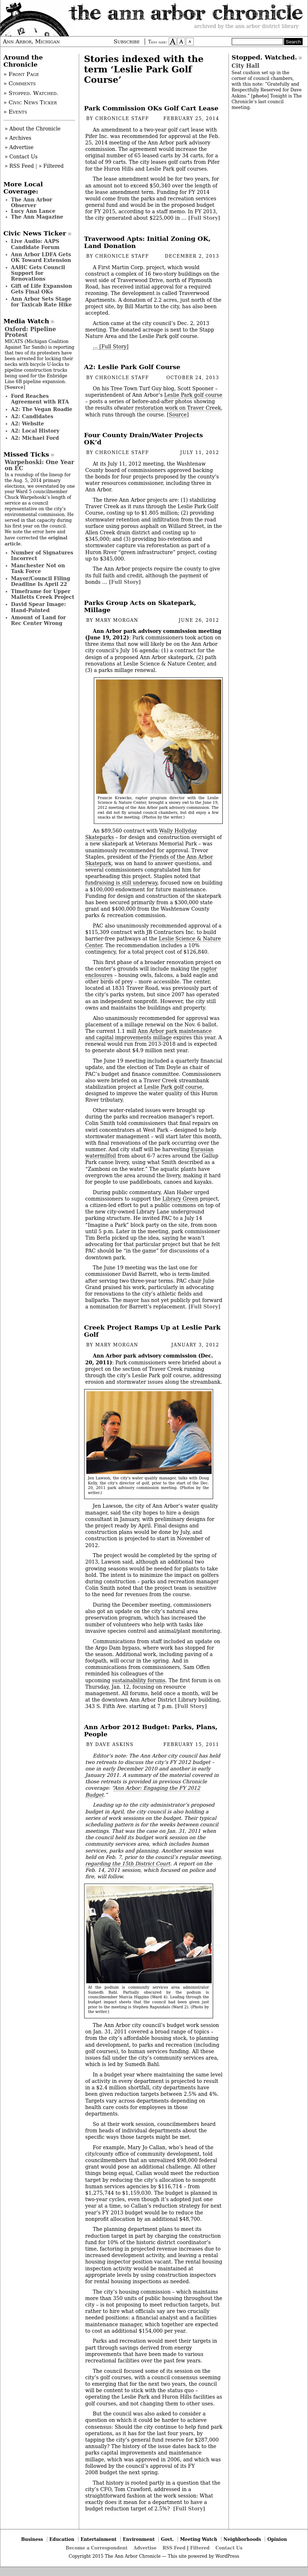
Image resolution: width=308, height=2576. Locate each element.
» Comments (20, 83)
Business (32, 2539)
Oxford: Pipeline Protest (30, 332)
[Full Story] (204, 218)
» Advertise (19, 147)
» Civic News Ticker (30, 102)
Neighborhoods (242, 2539)
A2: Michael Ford (35, 438)
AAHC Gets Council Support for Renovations (38, 273)
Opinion (277, 2539)
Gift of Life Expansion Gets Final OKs (41, 289)
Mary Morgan (116, 620)
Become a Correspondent (96, 2548)
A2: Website (27, 423)
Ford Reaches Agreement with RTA (40, 399)
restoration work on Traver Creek (178, 408)
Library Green (180, 1199)
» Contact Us (21, 156)
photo (260, 96)
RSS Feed (174, 2548)
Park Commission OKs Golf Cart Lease (151, 108)
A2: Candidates (32, 416)
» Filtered (51, 166)
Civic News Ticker (35, 233)
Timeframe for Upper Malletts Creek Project (42, 594)
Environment (139, 2539)
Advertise (145, 2548)
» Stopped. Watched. (31, 93)
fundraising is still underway (121, 883)
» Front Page (21, 74)
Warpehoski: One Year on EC (39, 465)
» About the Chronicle (33, 129)
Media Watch (26, 321)
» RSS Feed (19, 166)
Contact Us (229, 2548)
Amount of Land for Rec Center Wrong (38, 620)
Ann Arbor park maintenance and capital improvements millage (148, 1034)
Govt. (167, 2539)
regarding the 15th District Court (127, 1863)
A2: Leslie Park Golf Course (132, 367)
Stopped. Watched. (264, 57)
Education (61, 2539)
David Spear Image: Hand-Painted (38, 607)
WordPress (227, 2556)
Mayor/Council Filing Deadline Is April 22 (40, 581)
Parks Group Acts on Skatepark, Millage (140, 606)
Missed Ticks (26, 454)
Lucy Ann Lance (33, 211)
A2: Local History (35, 431)
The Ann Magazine (37, 217)
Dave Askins (114, 1744)
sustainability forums (138, 1680)
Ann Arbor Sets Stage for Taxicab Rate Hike (41, 301)
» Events (15, 112)
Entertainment (99, 2539)
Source (178, 415)
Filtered (200, 2548)
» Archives (18, 138)
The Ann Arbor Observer (31, 202)
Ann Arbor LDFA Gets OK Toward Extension (41, 257)
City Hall (245, 65)
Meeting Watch (198, 2539)
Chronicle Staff (122, 118)
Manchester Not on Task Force (38, 568)
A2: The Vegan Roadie (41, 409)
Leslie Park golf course (193, 395)
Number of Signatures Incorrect (42, 555)
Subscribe (127, 41)
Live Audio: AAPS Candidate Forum (35, 244)
